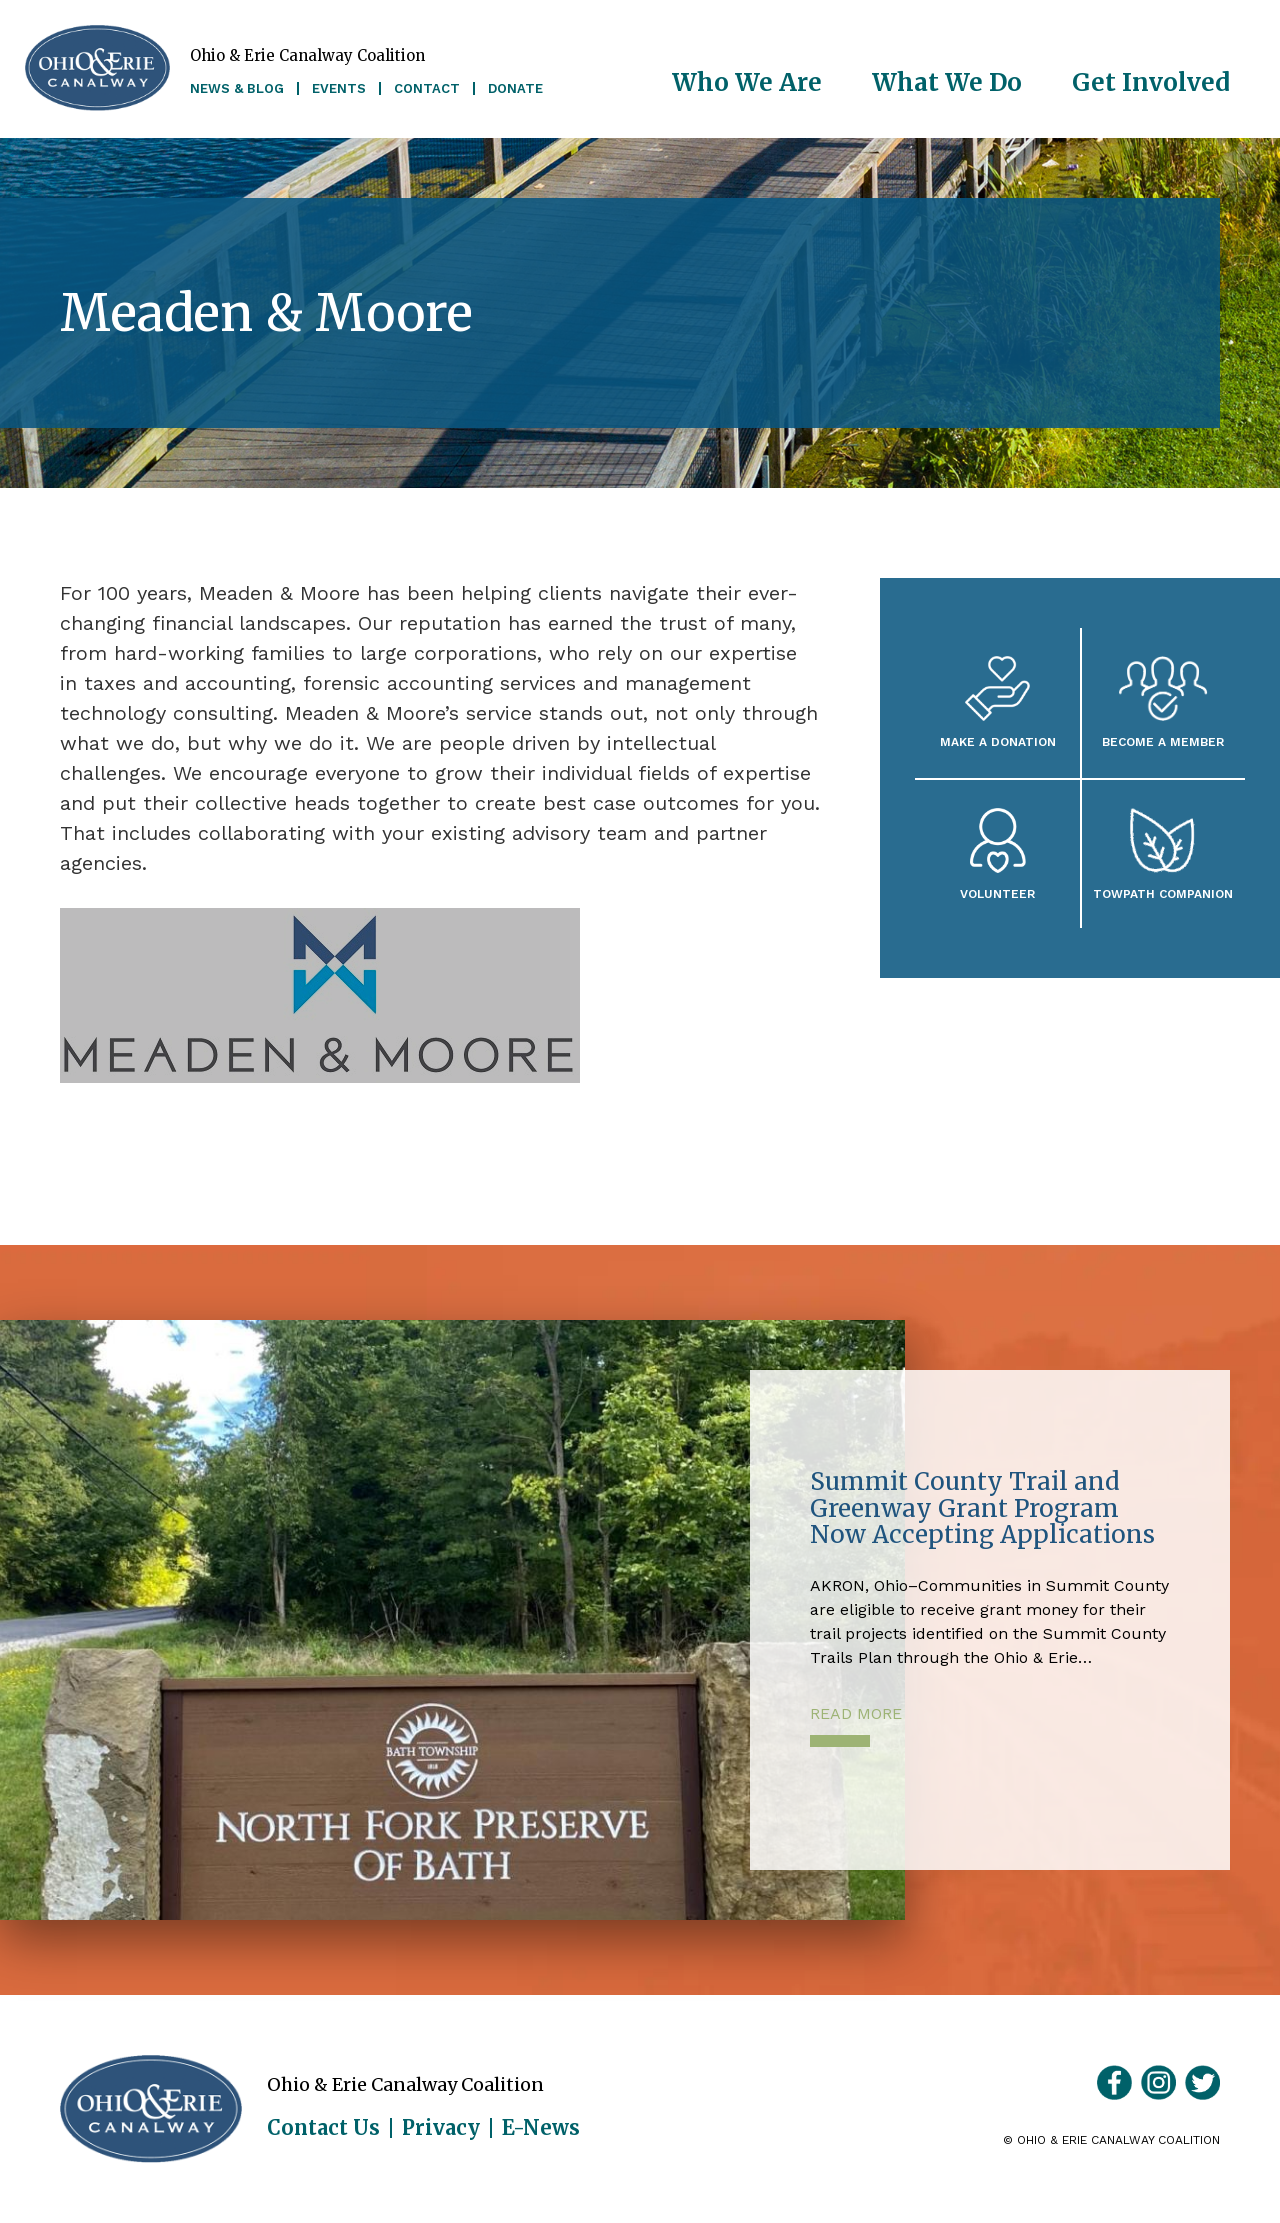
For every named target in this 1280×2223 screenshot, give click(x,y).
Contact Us (323, 2128)
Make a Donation (998, 741)
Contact (427, 88)
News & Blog (237, 88)
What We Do (947, 82)
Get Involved (1151, 82)
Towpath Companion (1163, 893)
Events (339, 88)
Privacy (441, 2128)
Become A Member (1163, 741)
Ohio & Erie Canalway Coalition (151, 2109)
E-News (541, 2128)
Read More (856, 1713)
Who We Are (747, 82)
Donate (515, 88)
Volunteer (997, 893)
